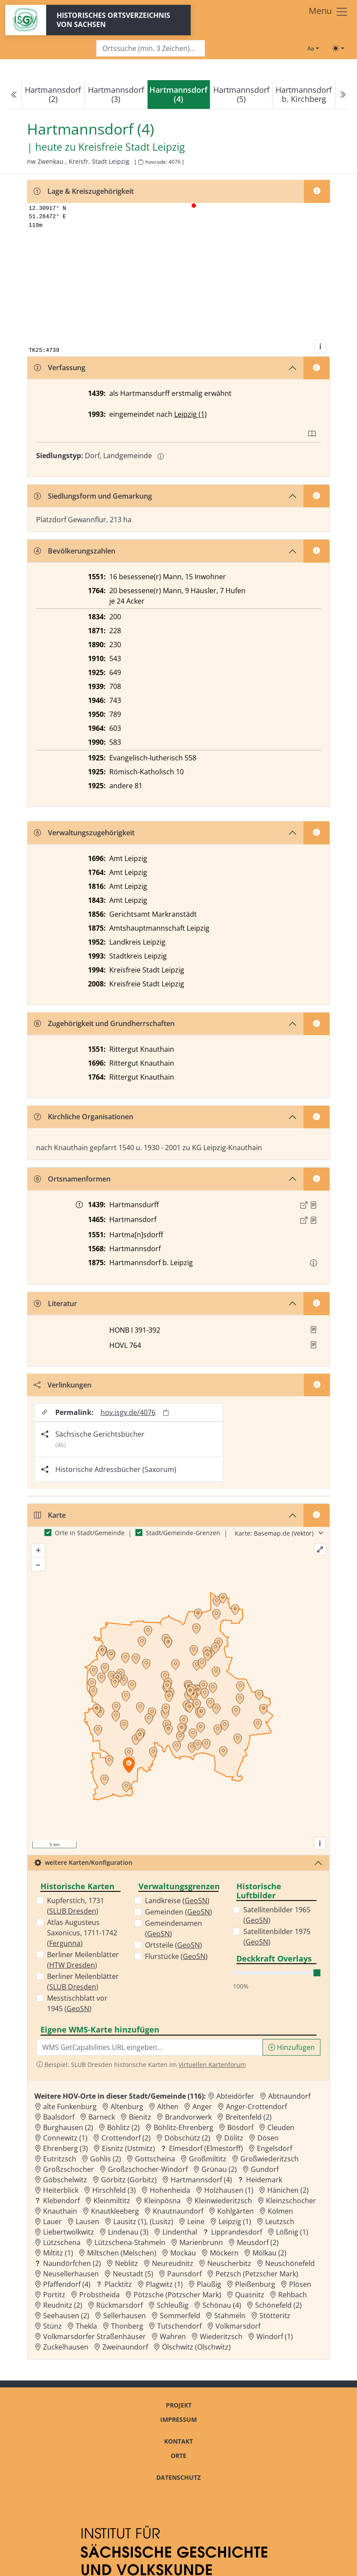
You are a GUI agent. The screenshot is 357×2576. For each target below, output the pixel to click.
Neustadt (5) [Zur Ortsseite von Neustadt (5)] (133, 2274)
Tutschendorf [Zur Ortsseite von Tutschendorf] (179, 2326)
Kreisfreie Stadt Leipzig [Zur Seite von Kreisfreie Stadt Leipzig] (131, 147)
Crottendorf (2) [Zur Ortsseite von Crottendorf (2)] (126, 2138)
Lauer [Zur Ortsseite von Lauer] (52, 2221)
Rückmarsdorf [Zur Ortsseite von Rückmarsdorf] (119, 2305)
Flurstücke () (176, 1956)
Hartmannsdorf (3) (116, 94)
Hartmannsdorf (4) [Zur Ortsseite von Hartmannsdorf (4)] (201, 2179)
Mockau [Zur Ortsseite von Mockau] (183, 2253)
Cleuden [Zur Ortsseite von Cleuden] (280, 2127)
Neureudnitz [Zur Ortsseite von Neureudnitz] (172, 2263)
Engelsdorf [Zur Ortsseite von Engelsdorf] (274, 2148)
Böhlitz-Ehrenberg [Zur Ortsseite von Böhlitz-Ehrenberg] (183, 2127)
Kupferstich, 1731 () (75, 1906)
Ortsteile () (173, 1945)
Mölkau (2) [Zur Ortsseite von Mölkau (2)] (269, 2253)
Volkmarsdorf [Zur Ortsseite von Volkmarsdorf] (238, 2326)
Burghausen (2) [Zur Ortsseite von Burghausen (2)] (68, 2127)
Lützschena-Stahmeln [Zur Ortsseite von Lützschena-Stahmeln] (129, 2242)
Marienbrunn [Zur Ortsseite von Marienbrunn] (201, 2242)
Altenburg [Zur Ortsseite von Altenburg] (127, 2106)
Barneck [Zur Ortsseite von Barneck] (101, 2117)
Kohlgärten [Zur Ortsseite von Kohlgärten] (235, 2211)
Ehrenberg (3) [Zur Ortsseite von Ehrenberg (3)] (65, 2148)
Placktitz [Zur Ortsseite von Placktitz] (118, 2284)
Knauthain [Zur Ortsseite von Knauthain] (60, 2211)
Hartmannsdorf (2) (53, 94)
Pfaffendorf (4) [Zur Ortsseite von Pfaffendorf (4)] (67, 2284)
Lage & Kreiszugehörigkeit (84, 191)
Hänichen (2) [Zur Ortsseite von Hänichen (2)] (288, 2190)
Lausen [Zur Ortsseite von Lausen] (87, 2221)
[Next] (342, 94)
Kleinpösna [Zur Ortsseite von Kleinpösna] (162, 2200)
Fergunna (65, 1943)
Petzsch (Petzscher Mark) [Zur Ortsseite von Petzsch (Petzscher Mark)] (257, 2274)
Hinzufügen (291, 2047)
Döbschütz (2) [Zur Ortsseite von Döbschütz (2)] (187, 2138)
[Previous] (14, 94)
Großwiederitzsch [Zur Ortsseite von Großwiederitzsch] (269, 2159)
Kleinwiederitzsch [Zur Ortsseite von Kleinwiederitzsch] (223, 2200)
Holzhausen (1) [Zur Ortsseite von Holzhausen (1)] (228, 2190)
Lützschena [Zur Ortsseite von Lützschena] (62, 2242)
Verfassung (59, 367)
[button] (313, 1205)
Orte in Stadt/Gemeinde (90, 1533)
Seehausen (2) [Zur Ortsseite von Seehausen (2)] (66, 2315)
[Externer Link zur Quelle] (304, 1205)
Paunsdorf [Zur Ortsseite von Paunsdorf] (184, 2274)
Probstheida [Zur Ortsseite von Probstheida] (99, 2294)
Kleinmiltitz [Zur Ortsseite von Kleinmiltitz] (112, 2200)
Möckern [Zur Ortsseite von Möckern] (224, 2253)
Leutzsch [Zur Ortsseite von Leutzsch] (279, 2221)
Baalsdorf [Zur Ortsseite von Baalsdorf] (58, 2117)
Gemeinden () (178, 1912)
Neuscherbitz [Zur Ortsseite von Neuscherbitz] (229, 2263)
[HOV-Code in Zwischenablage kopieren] (141, 162)
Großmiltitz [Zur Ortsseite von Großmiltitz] (207, 2159)
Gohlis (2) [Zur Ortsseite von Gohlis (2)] (105, 2159)
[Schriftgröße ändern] (313, 48)
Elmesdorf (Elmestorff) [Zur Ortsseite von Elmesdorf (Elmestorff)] (206, 2148)
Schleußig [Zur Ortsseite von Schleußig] (173, 2305)
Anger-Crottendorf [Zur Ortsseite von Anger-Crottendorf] (256, 2106)
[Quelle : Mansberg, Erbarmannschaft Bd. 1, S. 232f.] (313, 1220)
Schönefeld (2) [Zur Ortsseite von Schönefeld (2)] (278, 2305)
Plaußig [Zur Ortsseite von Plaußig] (209, 2284)
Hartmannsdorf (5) (241, 94)
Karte (50, 1515)
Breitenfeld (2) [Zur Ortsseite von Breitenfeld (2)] (249, 2117)
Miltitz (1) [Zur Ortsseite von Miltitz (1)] (58, 2253)
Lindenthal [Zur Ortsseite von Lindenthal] (179, 2232)
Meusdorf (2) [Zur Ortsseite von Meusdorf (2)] (258, 2242)
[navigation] (178, 94)
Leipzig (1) (190, 414)
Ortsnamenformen (72, 1179)
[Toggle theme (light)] (338, 48)
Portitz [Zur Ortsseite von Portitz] (54, 2294)
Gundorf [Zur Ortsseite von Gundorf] (265, 2169)
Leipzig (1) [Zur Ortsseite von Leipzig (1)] (235, 2221)
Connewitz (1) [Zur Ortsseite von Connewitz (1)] (65, 2138)
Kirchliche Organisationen (83, 1116)
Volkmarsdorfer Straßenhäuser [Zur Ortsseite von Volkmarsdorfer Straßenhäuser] (94, 2336)
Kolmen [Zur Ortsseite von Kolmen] (280, 2211)
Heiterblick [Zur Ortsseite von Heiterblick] (60, 2190)
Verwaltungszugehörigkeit (84, 832)
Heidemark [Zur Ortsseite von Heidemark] (264, 2179)
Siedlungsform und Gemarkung (93, 496)
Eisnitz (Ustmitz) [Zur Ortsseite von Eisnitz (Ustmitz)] (128, 2148)
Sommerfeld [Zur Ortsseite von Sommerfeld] (180, 2315)
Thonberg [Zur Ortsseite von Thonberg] (127, 2326)
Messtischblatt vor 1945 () (77, 2003)
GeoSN (78, 2008)
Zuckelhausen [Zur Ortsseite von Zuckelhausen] (65, 2347)
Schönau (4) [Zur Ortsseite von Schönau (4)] (221, 2305)
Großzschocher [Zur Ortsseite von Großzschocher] (68, 2169)
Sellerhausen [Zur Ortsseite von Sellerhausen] (124, 2315)
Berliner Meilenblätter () (83, 1960)
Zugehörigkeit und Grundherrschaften (104, 1023)
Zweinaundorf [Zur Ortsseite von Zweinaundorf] (125, 2347)
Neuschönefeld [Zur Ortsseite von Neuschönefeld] (290, 2263)
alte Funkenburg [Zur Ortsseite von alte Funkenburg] (70, 2106)
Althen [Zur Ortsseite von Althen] (167, 2106)
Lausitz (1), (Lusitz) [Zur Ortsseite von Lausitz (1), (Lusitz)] (143, 2221)
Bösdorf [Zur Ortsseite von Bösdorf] (240, 2127)
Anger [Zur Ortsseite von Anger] (202, 2106)
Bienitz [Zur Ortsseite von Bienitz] (140, 2117)
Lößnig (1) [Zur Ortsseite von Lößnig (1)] (292, 2232)
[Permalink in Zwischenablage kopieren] (165, 1413)
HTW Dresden (72, 1965)
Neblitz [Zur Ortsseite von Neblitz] (126, 2263)
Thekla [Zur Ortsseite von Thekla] (86, 2326)
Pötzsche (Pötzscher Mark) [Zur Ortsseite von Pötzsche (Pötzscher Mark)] (177, 2294)
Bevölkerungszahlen (74, 551)
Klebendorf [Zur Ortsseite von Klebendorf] (61, 2200)
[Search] (150, 48)
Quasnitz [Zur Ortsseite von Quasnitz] (249, 2294)
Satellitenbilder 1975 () (276, 1937)
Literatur (55, 1303)
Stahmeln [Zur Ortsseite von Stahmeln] (230, 2315)
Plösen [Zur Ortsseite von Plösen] (300, 2284)
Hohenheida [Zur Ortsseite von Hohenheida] (170, 2190)
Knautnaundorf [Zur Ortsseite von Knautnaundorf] (178, 2211)
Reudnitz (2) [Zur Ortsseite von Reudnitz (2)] (62, 2305)
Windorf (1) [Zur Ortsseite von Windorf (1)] (274, 2336)
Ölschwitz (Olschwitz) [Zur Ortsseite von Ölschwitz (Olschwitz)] (196, 2347)
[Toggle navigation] (328, 11)
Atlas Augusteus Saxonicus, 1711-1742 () (82, 1933)
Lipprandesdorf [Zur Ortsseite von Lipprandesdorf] (236, 2232)
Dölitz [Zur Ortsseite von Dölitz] (233, 2138)
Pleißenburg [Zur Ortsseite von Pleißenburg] (255, 2284)
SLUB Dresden (72, 1911)
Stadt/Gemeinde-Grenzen (183, 1533)
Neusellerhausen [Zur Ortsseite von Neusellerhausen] (71, 2274)
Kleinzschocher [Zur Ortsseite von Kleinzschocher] (291, 2200)
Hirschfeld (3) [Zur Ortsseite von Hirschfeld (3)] (114, 2190)
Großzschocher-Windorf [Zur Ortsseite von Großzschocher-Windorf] (148, 2169)
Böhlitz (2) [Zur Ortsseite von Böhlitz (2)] (123, 2127)
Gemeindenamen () (173, 1928)
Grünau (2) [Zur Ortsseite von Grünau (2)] (219, 2169)
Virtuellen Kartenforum (212, 2064)
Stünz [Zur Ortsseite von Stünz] (52, 2326)
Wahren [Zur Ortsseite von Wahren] (173, 2336)
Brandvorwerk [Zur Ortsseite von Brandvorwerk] (188, 2117)
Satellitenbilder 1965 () (276, 1915)
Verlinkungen (62, 1385)
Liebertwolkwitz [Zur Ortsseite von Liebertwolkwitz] (68, 2232)
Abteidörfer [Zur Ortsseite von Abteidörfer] (235, 2096)
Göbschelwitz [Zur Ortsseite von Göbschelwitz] (65, 2179)
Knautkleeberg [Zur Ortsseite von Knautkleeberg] (115, 2211)
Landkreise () (177, 1900)
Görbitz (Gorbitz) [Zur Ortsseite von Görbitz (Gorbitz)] (129, 2179)
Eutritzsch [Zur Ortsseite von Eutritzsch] (59, 2159)
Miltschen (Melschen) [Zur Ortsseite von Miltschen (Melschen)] (121, 2253)
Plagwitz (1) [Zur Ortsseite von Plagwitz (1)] (164, 2284)
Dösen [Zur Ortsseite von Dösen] (268, 2138)
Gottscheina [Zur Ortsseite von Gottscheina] (155, 2159)
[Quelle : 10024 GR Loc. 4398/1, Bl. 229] (313, 1205)
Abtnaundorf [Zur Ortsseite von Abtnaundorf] (289, 2096)
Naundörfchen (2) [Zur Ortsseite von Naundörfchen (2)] (72, 2263)
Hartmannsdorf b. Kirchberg (304, 94)
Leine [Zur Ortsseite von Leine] (196, 2221)
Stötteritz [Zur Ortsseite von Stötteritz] (274, 2315)
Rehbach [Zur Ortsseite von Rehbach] (292, 2294)
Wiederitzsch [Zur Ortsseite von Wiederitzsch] (221, 2336)
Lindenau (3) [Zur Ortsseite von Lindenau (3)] (128, 2232)
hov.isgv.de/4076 (128, 1412)
